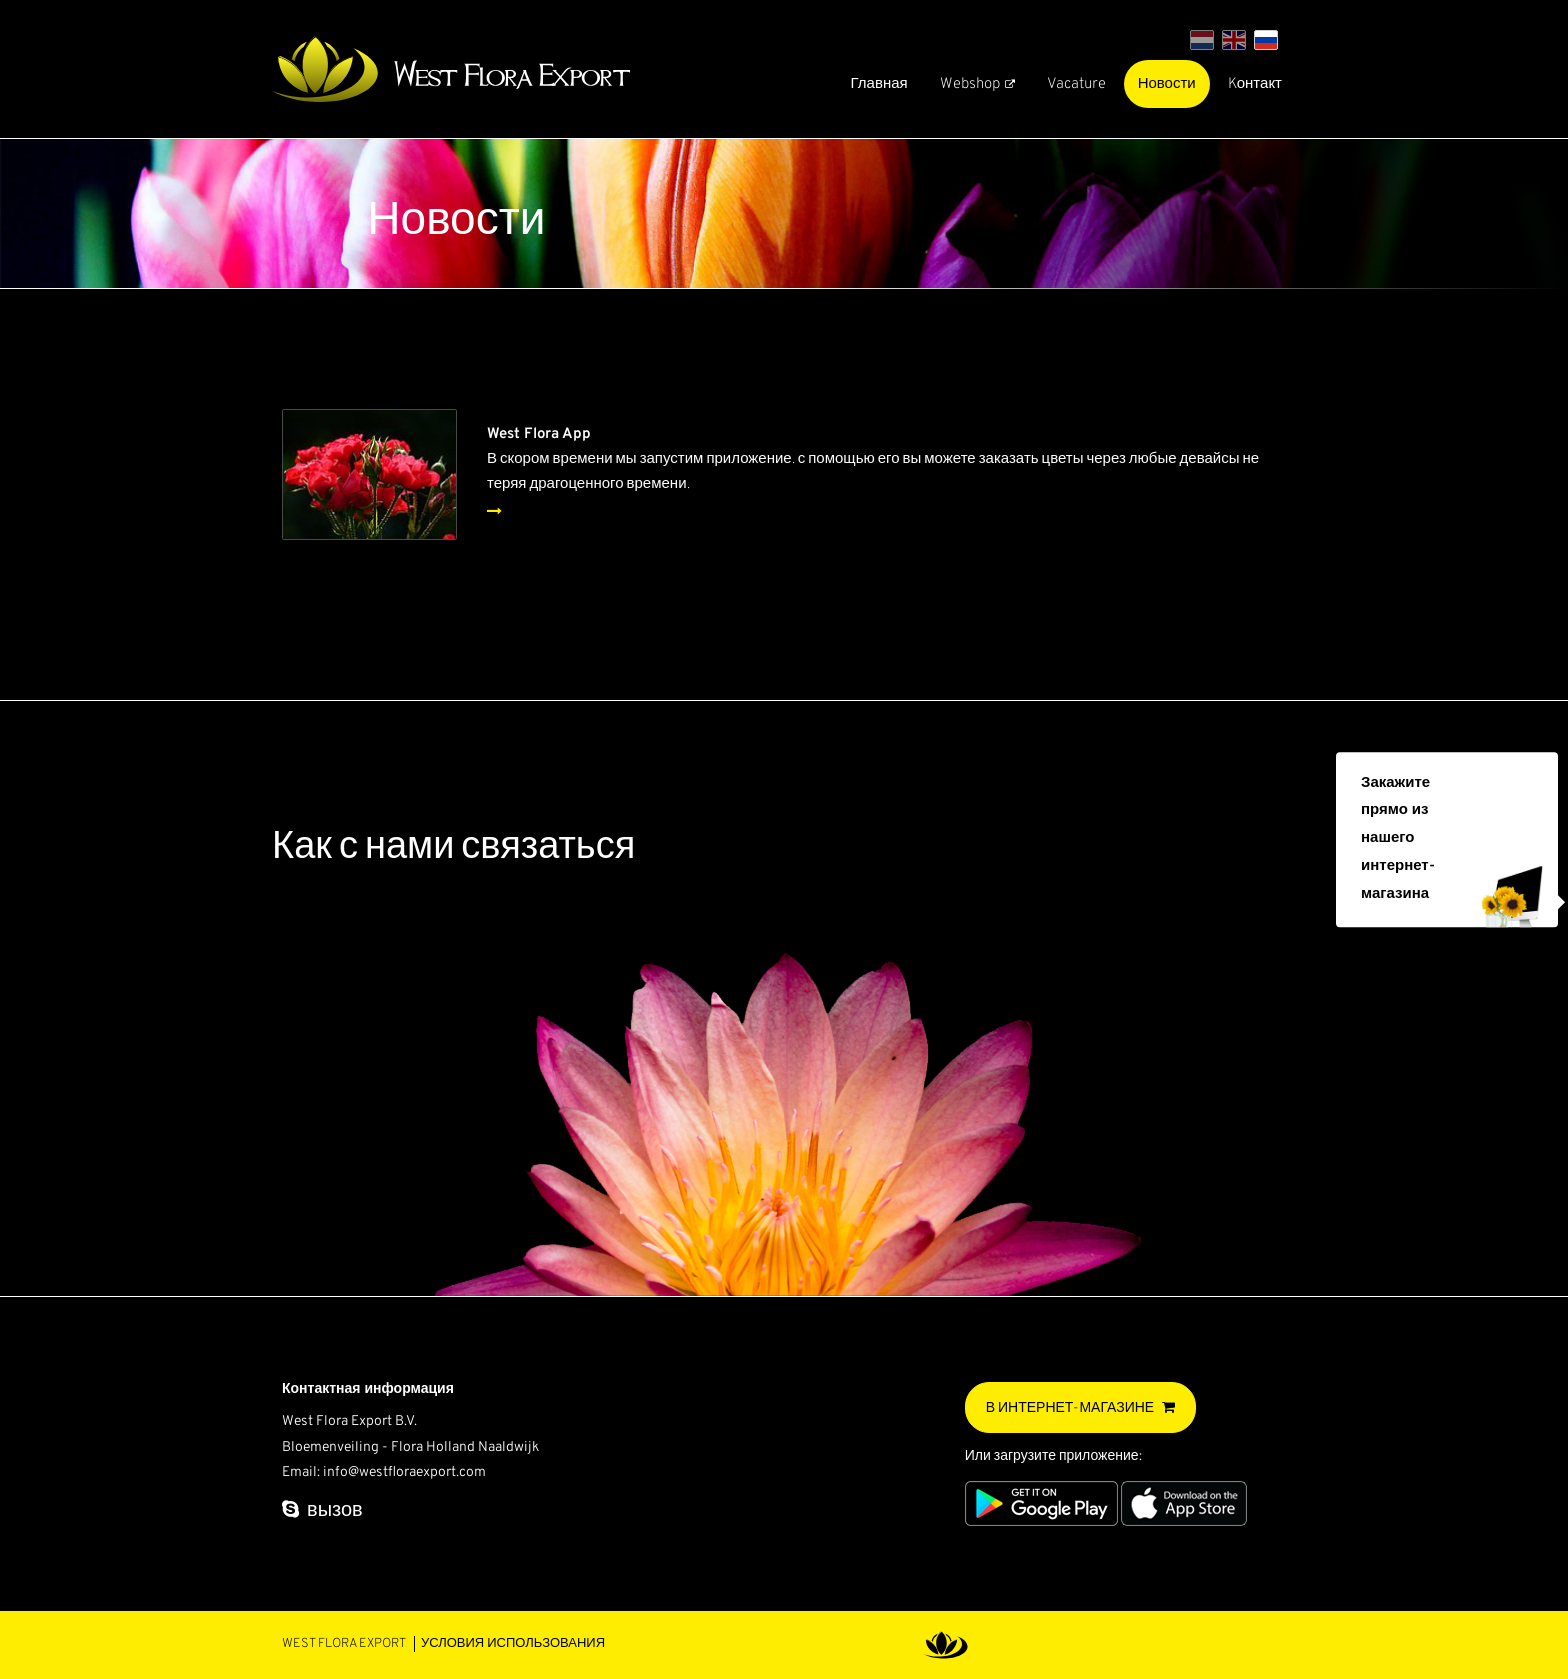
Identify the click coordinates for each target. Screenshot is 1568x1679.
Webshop (970, 84)
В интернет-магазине (1070, 1408)
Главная (879, 84)
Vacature (1076, 84)
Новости (1167, 84)
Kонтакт (1255, 84)
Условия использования (513, 1644)
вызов (335, 1511)
